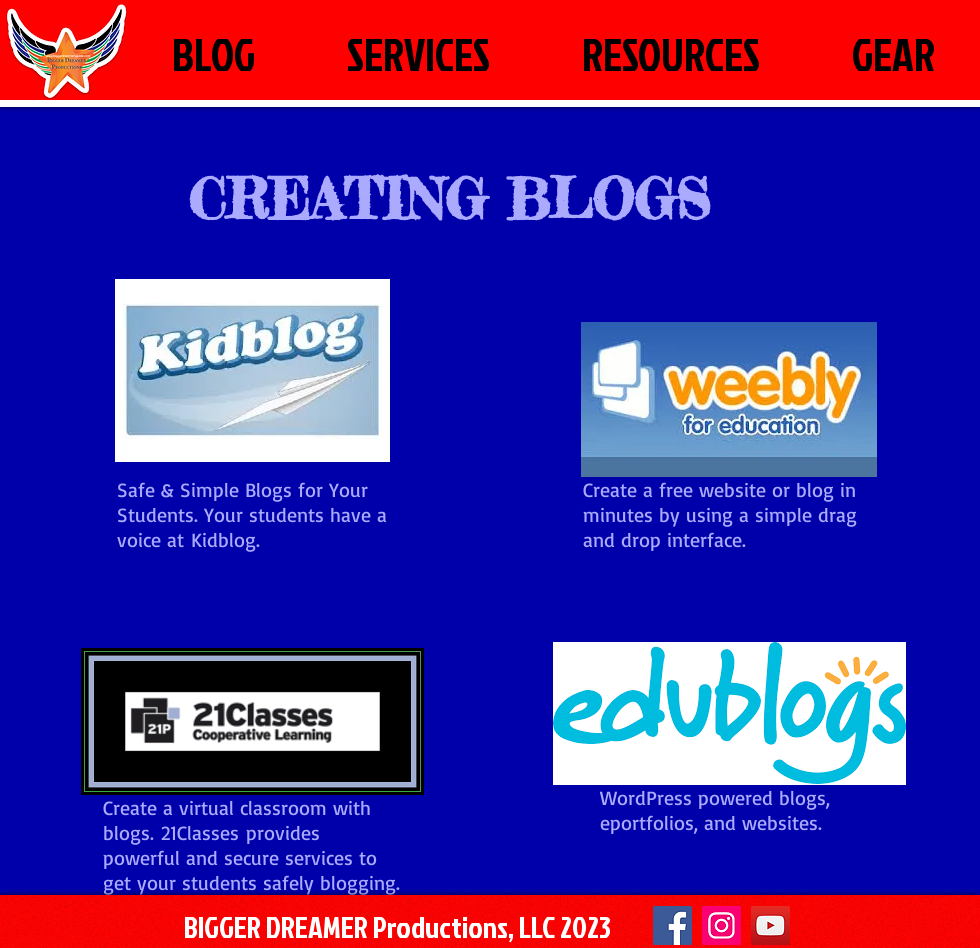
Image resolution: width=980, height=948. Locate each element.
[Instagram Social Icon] (721, 925)
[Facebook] (672, 925)
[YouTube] (770, 925)
